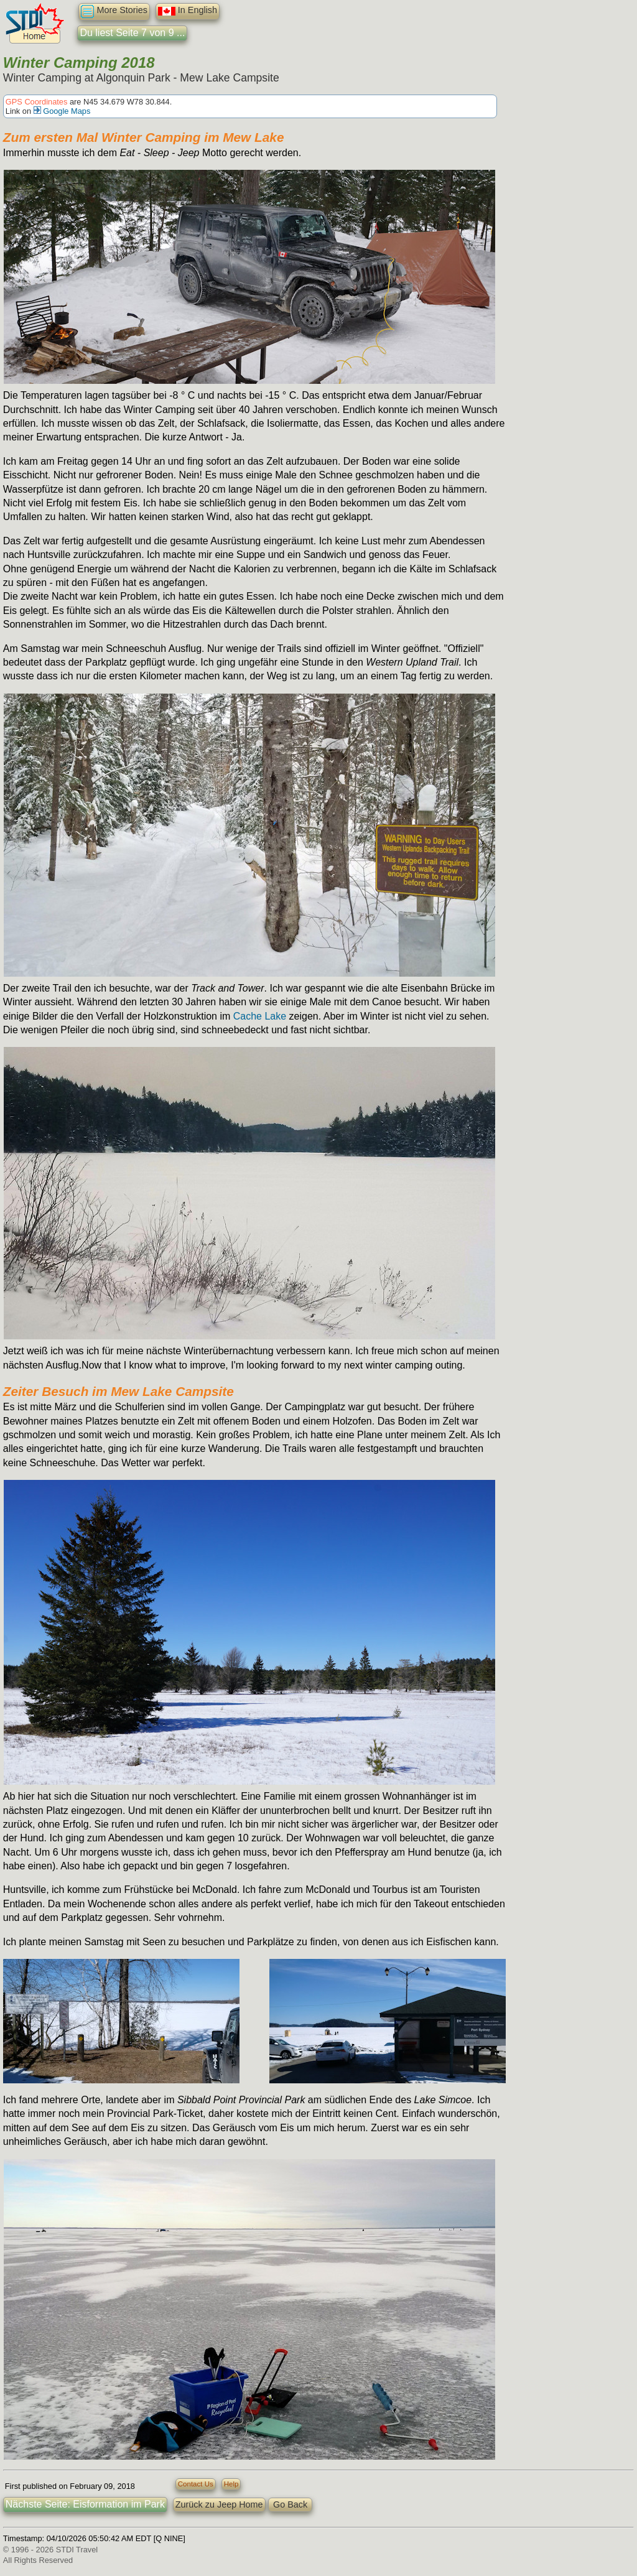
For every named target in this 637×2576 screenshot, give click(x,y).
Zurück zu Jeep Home (219, 2504)
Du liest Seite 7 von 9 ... (132, 32)
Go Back (290, 2504)
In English (187, 11)
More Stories (114, 11)
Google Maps (62, 111)
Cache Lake (259, 1016)
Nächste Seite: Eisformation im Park (85, 2504)
